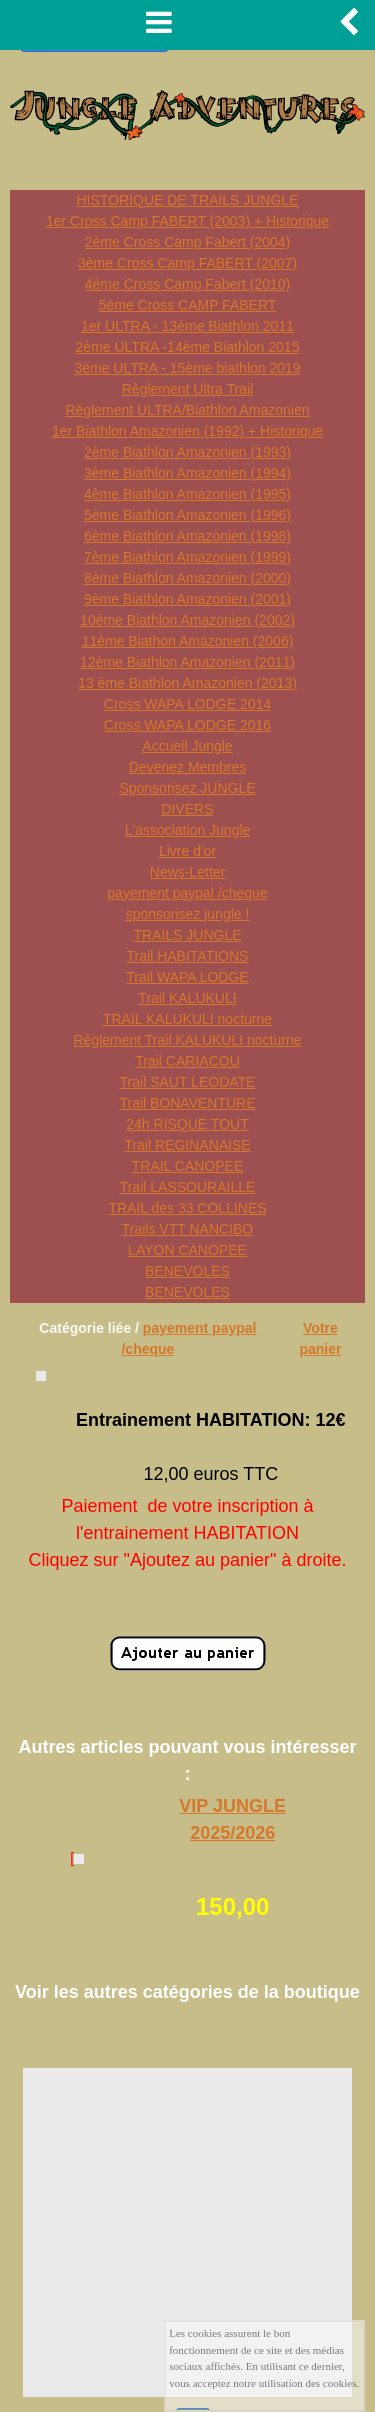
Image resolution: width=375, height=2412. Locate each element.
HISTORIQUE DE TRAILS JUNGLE (188, 200)
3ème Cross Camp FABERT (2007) (187, 263)
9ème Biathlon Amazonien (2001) (187, 599)
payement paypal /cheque (187, 893)
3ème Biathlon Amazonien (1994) (187, 473)
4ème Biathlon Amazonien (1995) (187, 494)
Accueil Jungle (187, 746)
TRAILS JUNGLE (187, 935)
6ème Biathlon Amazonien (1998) (187, 536)
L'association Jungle (188, 830)
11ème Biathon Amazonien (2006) (188, 641)
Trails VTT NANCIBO (187, 1229)
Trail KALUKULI (187, 998)
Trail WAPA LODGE (187, 977)
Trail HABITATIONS (188, 956)
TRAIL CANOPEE (188, 1166)
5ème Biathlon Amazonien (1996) (187, 515)
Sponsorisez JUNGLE (187, 788)
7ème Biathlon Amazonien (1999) (187, 557)
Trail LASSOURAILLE (188, 1187)
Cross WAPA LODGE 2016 (187, 725)
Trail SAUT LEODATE (188, 1082)
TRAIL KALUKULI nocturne (187, 1019)
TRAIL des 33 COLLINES (187, 1208)
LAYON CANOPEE (187, 1250)
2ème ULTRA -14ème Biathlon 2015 (188, 347)
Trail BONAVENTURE (187, 1103)
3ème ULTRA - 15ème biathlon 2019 (187, 368)
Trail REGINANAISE (187, 1145)
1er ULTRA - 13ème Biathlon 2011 (187, 326)
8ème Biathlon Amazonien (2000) (187, 578)
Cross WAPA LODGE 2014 (187, 704)
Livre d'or (187, 851)
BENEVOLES (187, 1271)
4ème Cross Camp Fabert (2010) (187, 284)
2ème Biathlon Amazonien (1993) (187, 452)
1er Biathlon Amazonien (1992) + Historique (187, 431)
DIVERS (187, 809)
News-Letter (187, 872)
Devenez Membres (188, 767)
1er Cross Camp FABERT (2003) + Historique (187, 221)
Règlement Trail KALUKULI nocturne (188, 1040)
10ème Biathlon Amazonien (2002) (187, 620)
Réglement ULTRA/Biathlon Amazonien (187, 410)
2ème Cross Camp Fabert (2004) (187, 242)
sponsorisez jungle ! (188, 914)
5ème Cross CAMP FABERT (188, 305)
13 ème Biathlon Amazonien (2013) (187, 683)
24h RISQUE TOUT (187, 1124)
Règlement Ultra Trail (188, 389)
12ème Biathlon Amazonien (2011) (187, 662)
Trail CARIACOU (187, 1061)
